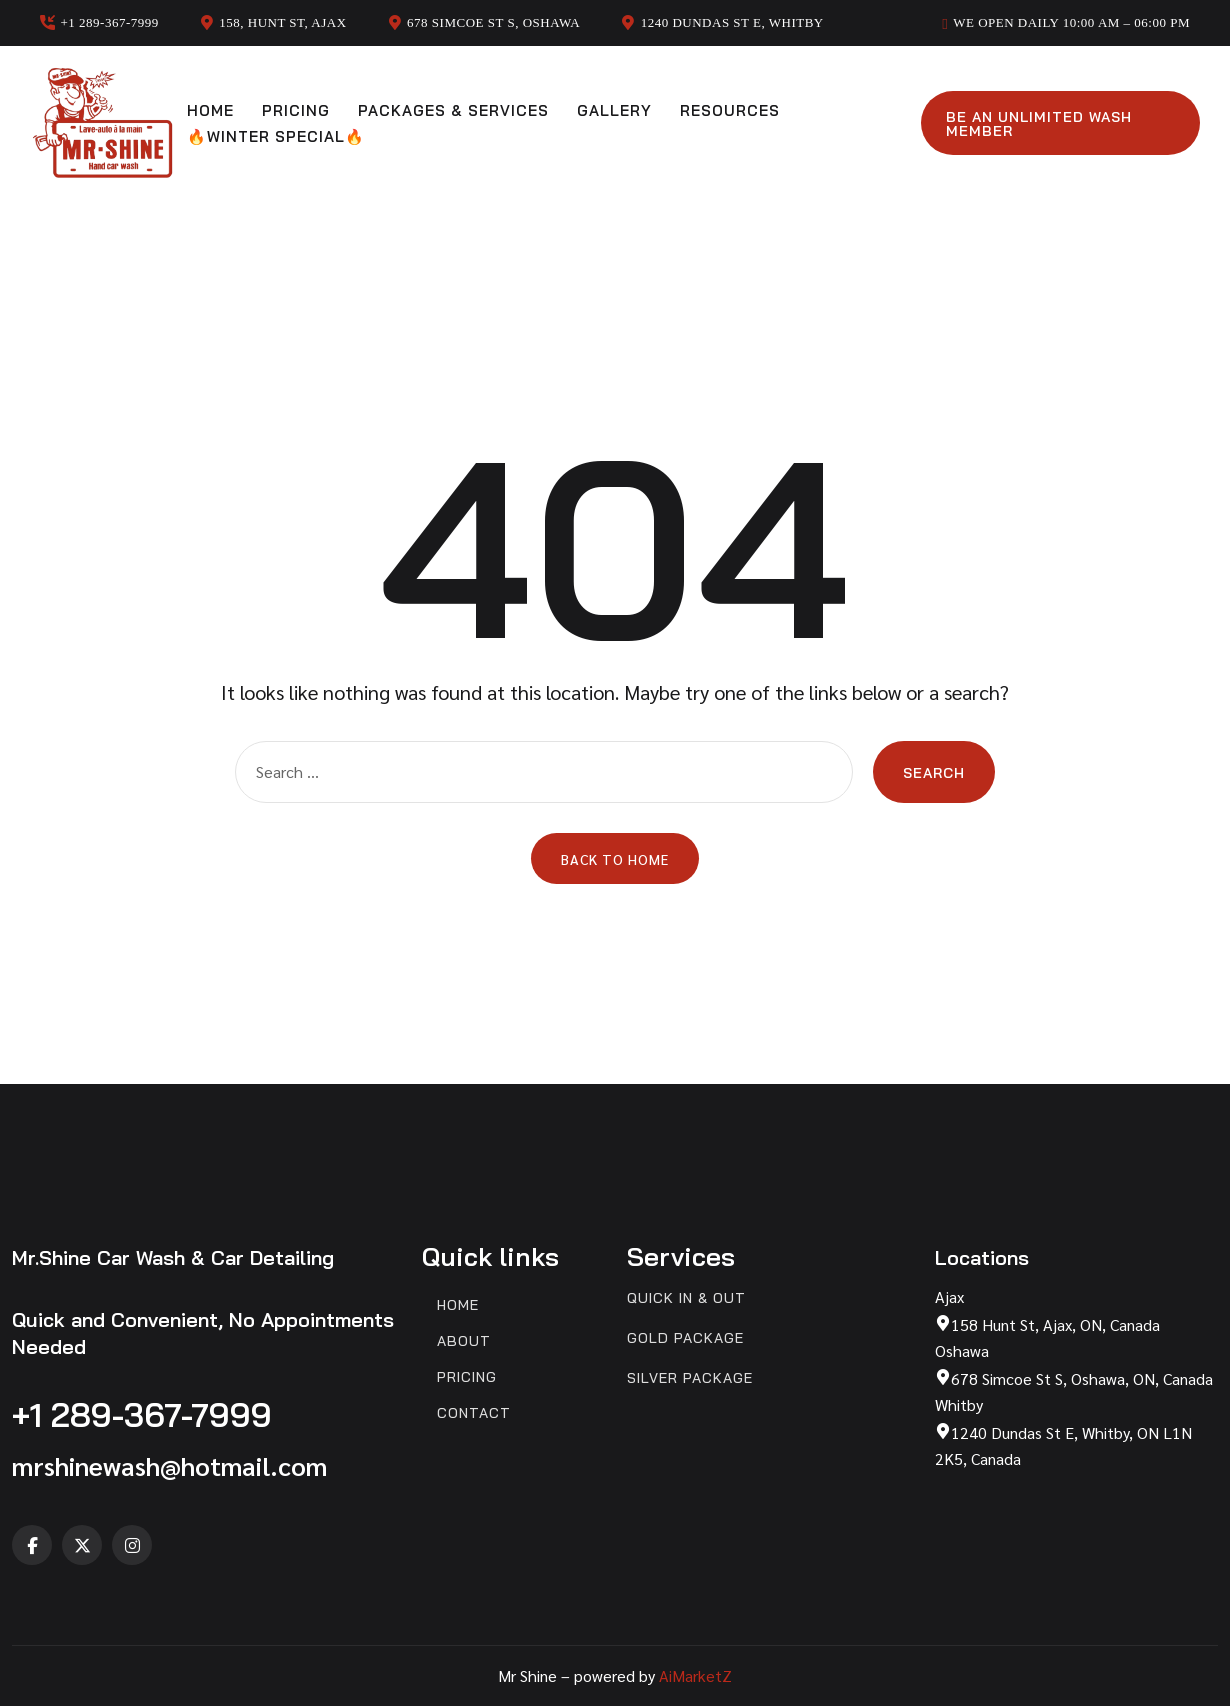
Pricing (296, 110)
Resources (730, 110)
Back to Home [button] (615, 859)
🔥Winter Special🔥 (276, 136)
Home (210, 110)
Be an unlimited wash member (1039, 124)
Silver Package (690, 1378)
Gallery (614, 110)
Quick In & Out (686, 1298)
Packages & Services (453, 110)
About (464, 1341)
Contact (474, 1413)
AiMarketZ (695, 1675)
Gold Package (685, 1338)
